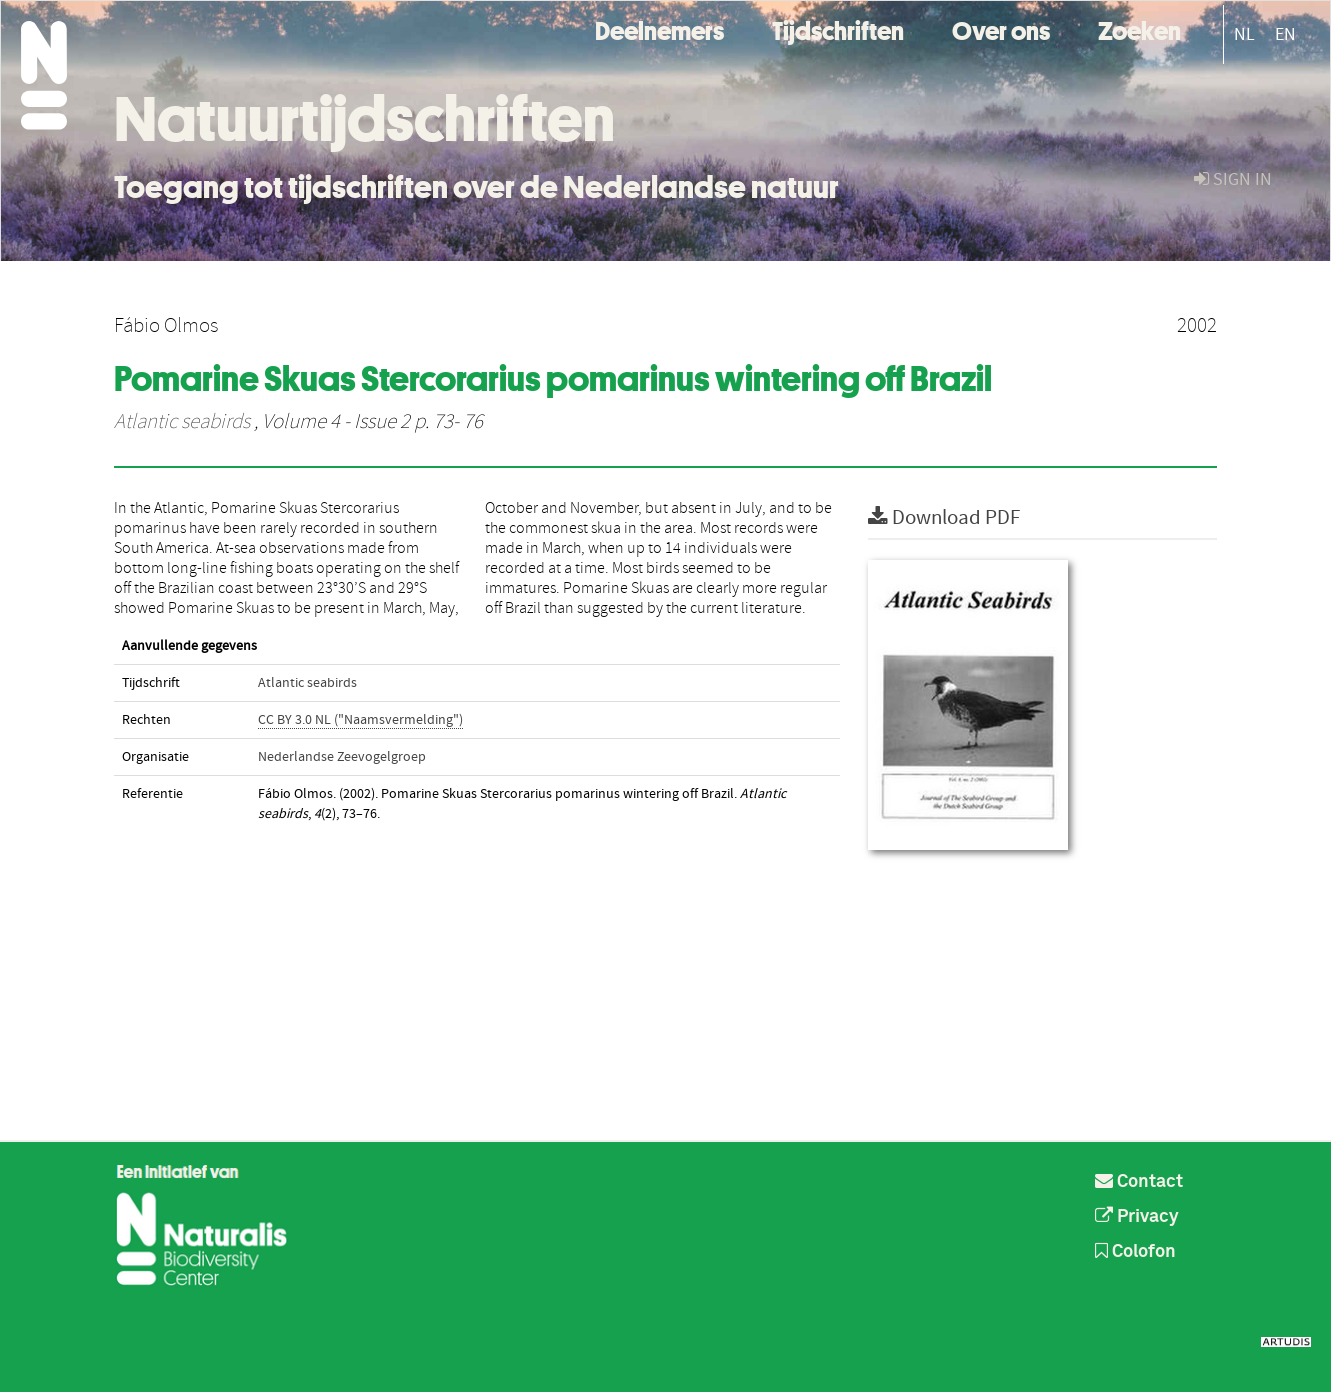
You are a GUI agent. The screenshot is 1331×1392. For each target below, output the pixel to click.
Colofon (1135, 1252)
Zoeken (1139, 28)
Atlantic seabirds (182, 422)
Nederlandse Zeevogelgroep (342, 757)
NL (1244, 34)
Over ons (1001, 28)
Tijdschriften (838, 28)
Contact (1139, 1182)
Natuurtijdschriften (364, 119)
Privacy (1137, 1217)
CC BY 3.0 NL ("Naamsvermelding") (360, 720)
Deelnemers (659, 28)
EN (1285, 34)
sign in (1233, 179)
